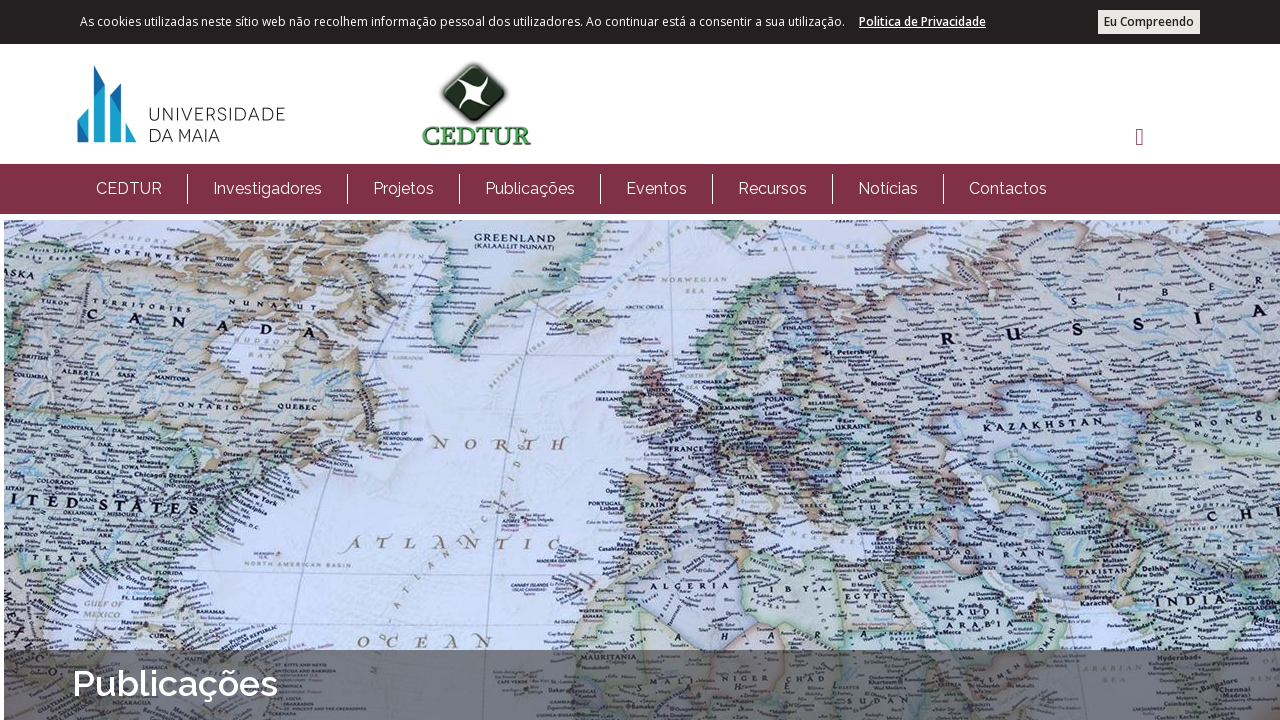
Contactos (1008, 188)
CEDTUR (129, 188)
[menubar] (571, 189)
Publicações (530, 188)
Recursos (772, 188)
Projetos (403, 188)
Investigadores (267, 188)
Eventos (656, 188)
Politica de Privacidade (922, 21)
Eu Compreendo (1149, 21)
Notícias (888, 188)
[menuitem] (129, 189)
